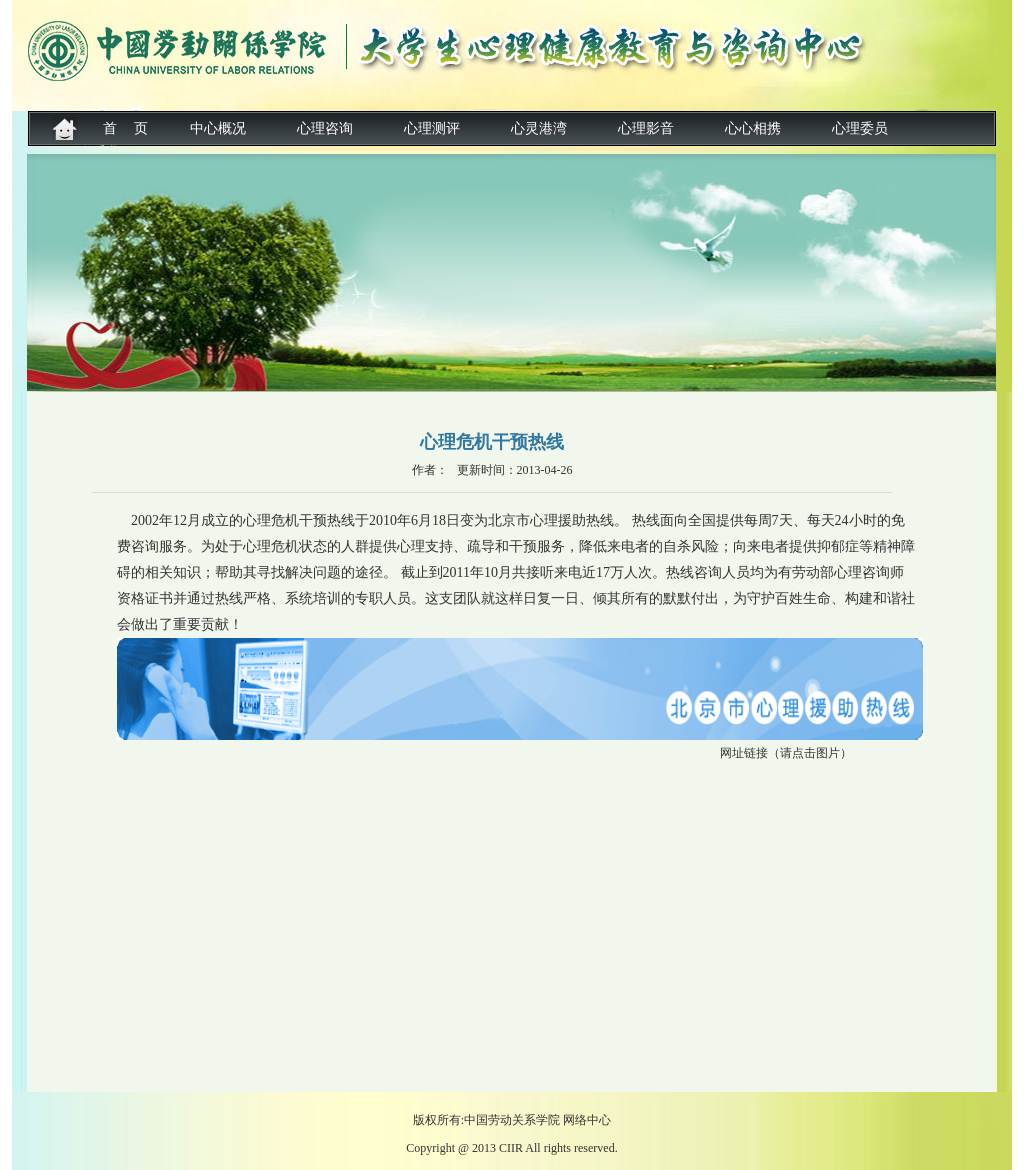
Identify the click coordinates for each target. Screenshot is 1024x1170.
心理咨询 (325, 128)
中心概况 (218, 128)
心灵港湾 (539, 128)
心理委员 (860, 128)
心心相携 (753, 128)
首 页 (126, 128)
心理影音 (646, 128)
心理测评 (432, 128)
